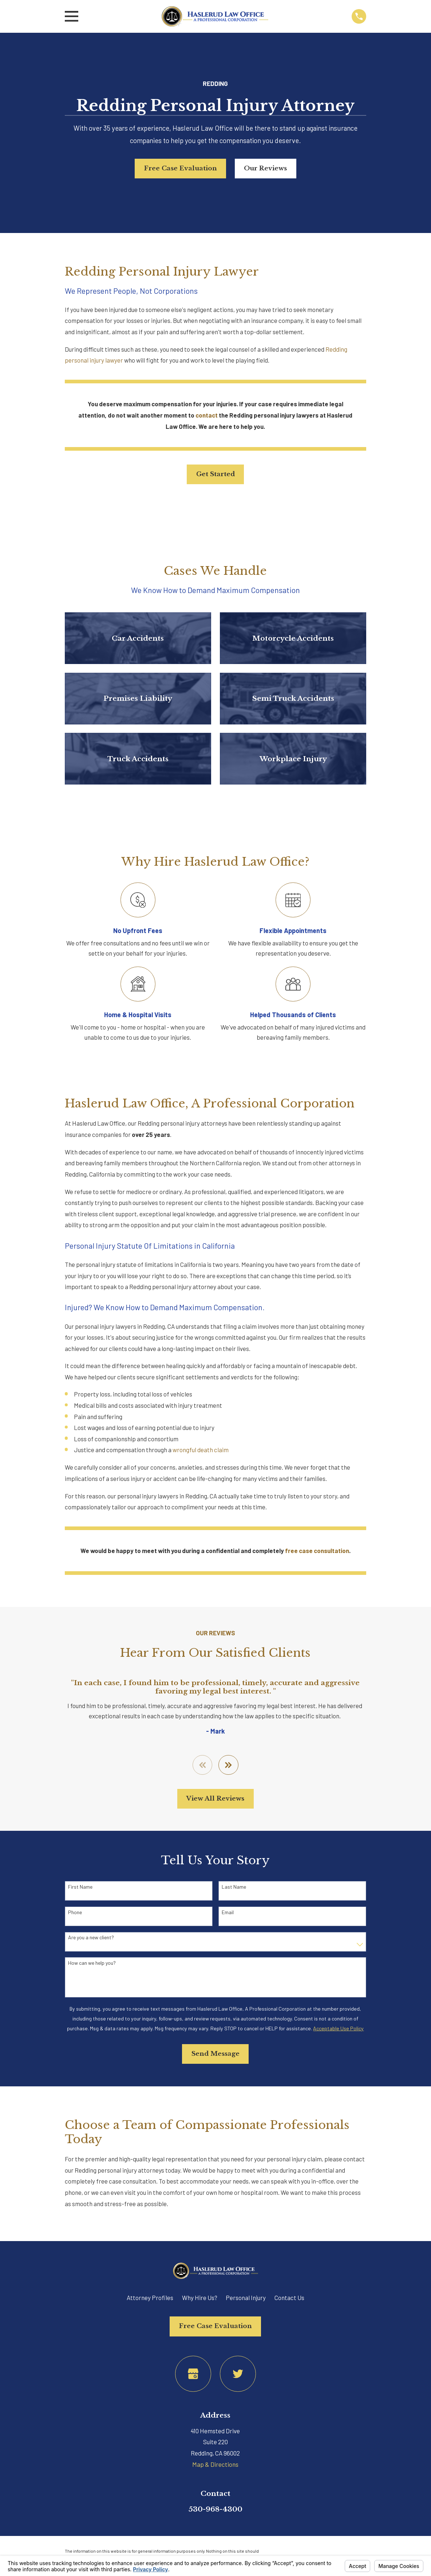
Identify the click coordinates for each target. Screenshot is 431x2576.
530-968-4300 (215, 2509)
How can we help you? (92, 1963)
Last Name (234, 1887)
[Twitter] (238, 2374)
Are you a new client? (91, 1937)
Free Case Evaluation (180, 168)
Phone (75, 1912)
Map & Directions (215, 2464)
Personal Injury (246, 2297)
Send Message (215, 2054)
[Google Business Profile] (193, 2374)
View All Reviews (215, 1798)
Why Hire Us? (199, 2297)
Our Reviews (265, 168)
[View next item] (228, 1765)
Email (228, 1912)
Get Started (215, 474)
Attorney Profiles (150, 2297)
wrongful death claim (201, 1449)
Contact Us (289, 2297)
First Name (80, 1887)
